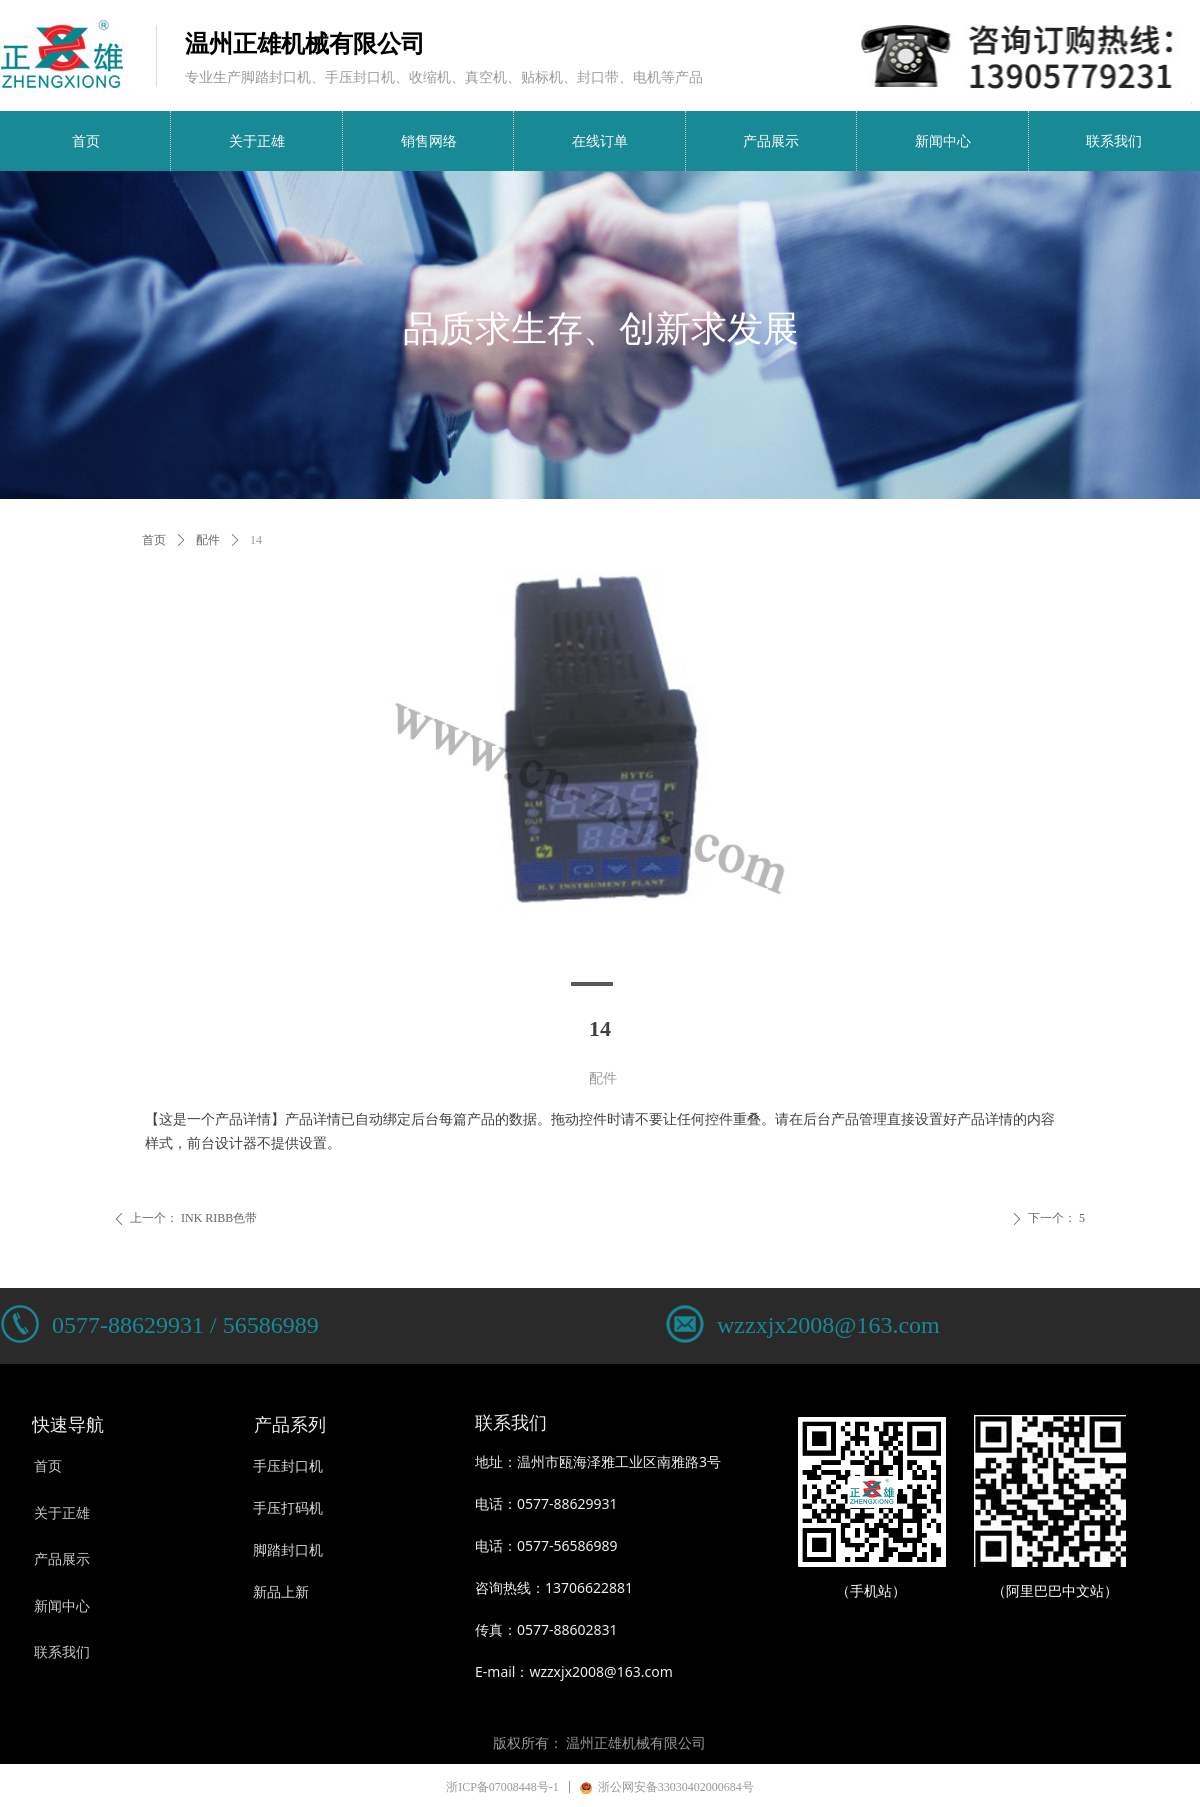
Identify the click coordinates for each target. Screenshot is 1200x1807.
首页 (154, 540)
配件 (208, 540)
